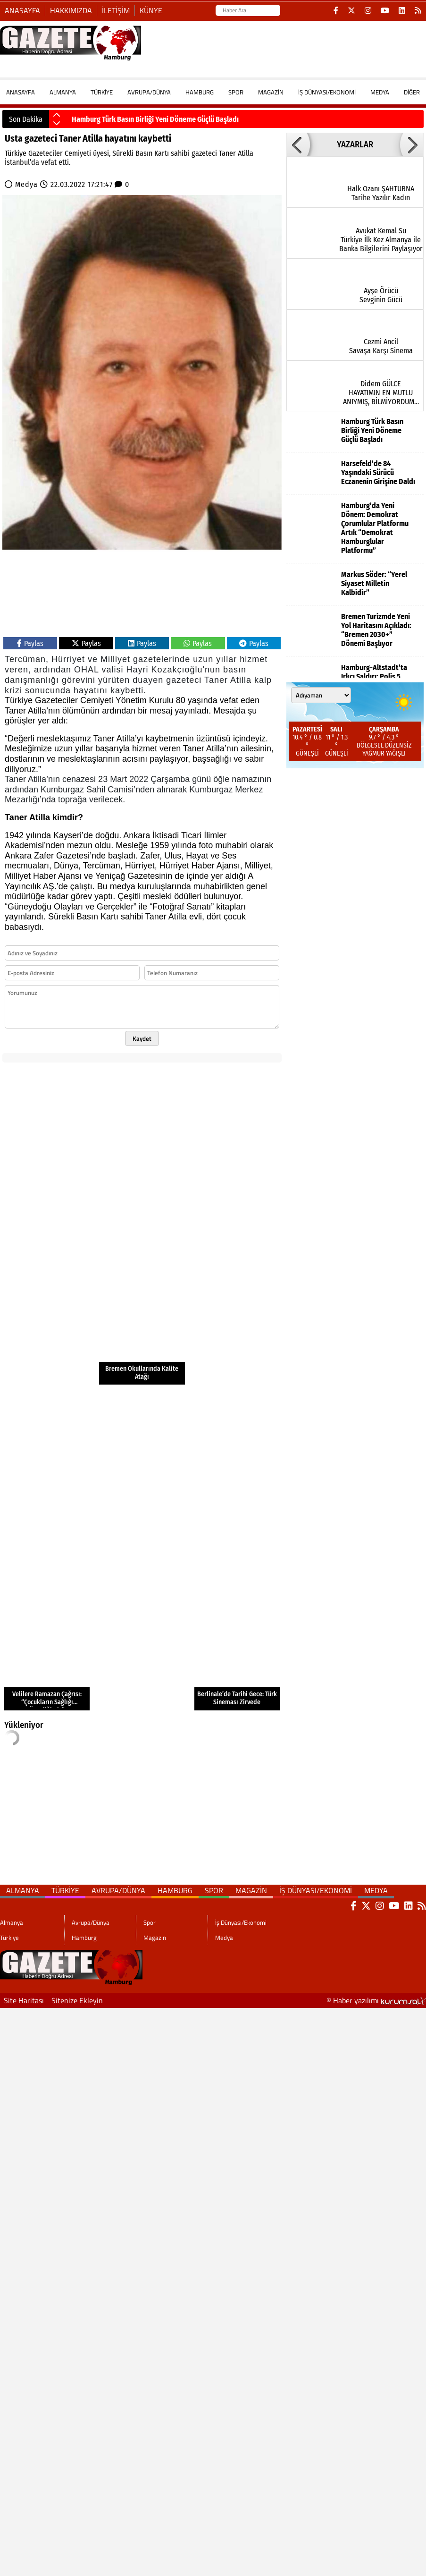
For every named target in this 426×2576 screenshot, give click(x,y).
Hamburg (199, 92)
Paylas (30, 643)
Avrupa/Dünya (149, 92)
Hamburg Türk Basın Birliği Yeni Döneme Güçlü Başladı (155, 119)
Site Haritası (24, 2000)
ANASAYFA (20, 92)
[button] (56, 115)
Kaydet (142, 1038)
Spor (235, 92)
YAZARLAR (355, 144)
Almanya (63, 92)
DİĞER (412, 92)
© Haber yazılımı (376, 2000)
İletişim (116, 10)
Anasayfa (22, 10)
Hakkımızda (71, 10)
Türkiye (102, 92)
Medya (379, 92)
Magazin (271, 92)
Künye (151, 10)
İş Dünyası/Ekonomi (327, 92)
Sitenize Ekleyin (77, 2000)
